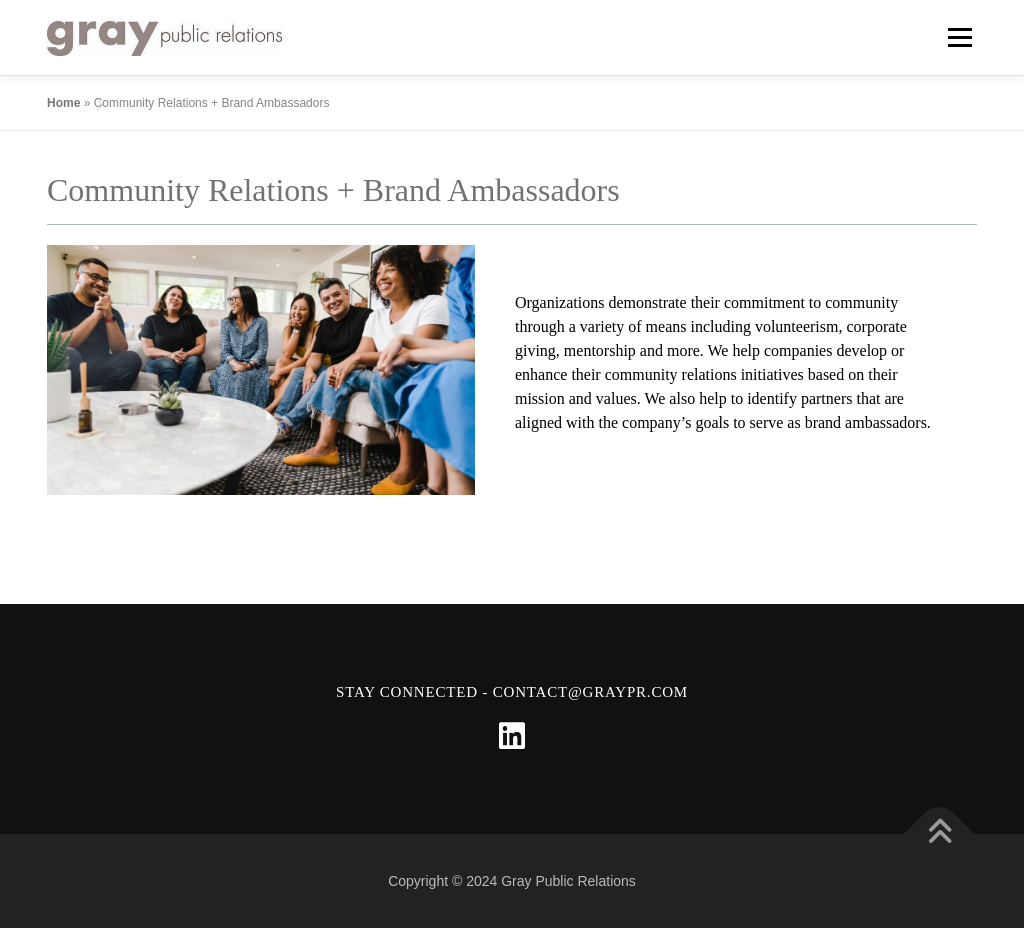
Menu (959, 37)
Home (63, 103)
